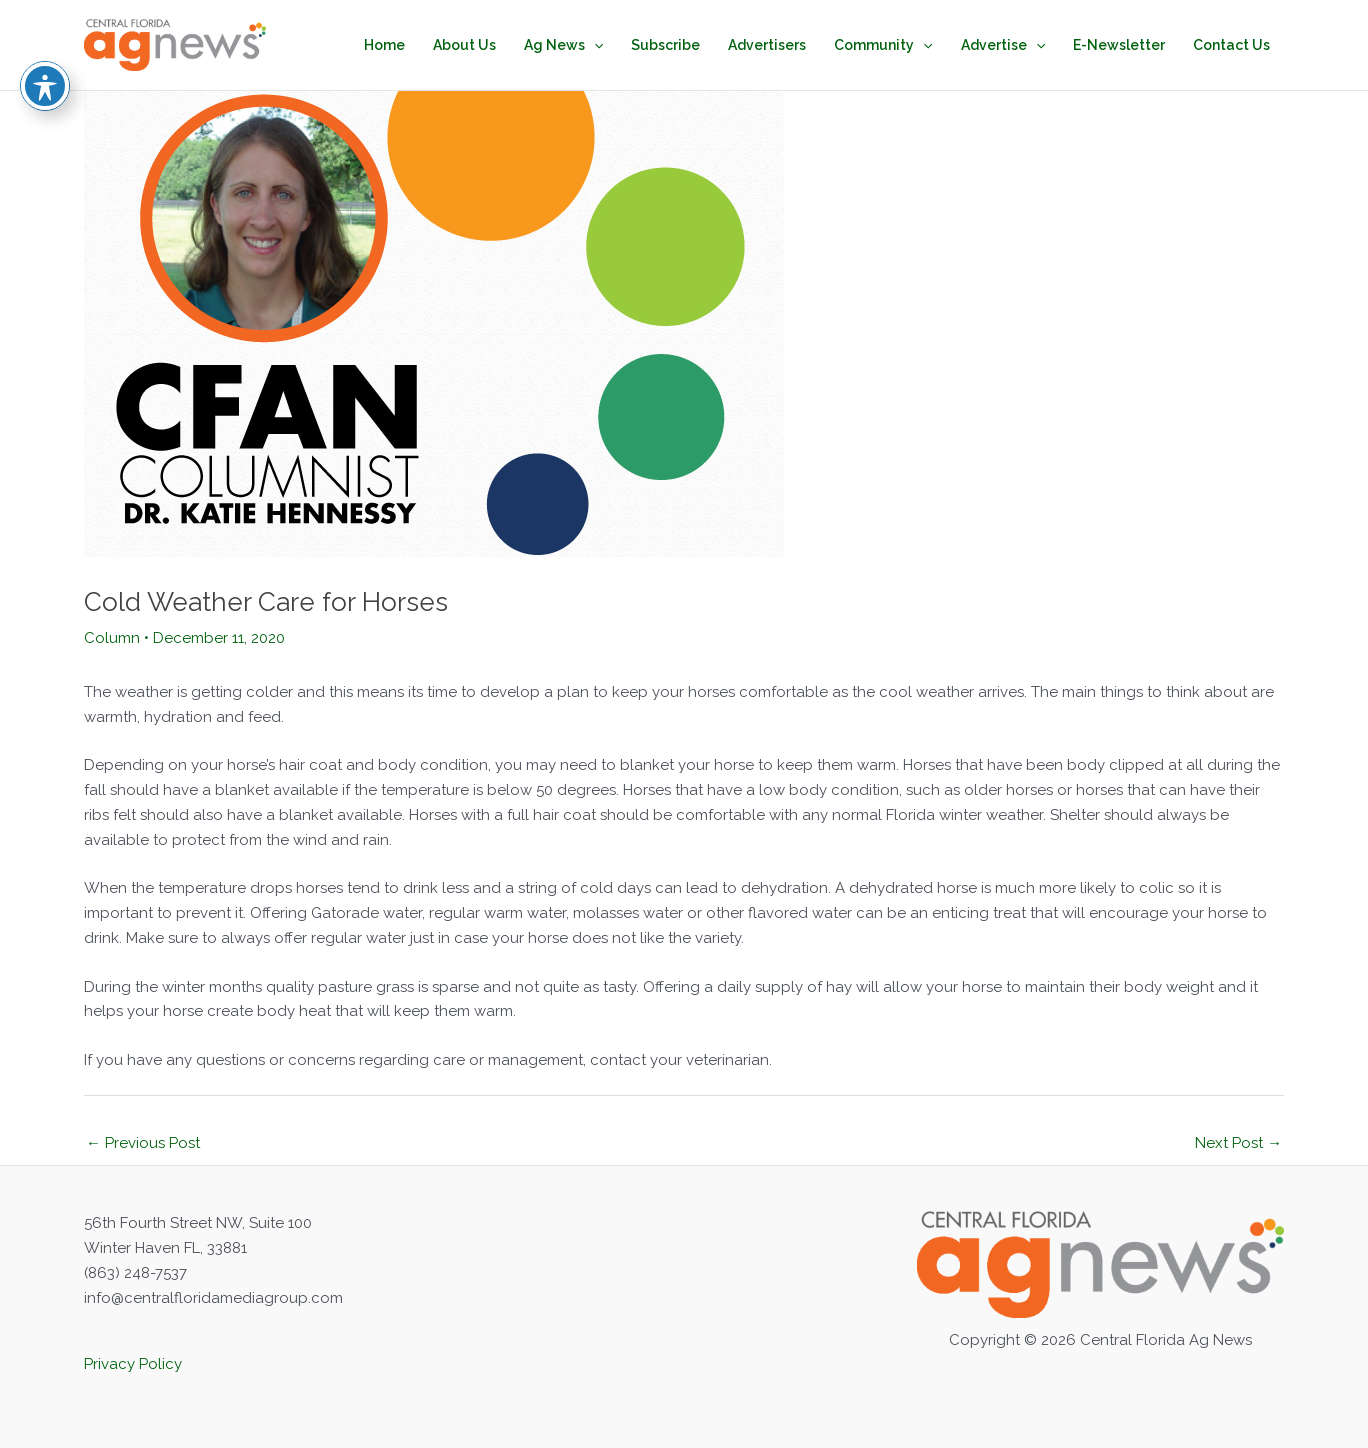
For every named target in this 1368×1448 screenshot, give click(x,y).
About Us (464, 45)
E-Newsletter (1119, 45)
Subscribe (665, 45)
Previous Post (143, 1143)
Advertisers (767, 45)
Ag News (563, 45)
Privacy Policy (133, 1364)
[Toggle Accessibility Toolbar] (45, 47)
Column (112, 638)
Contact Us (1231, 45)
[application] (594, 45)
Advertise (1003, 45)
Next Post (1238, 1143)
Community (883, 45)
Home (384, 45)
